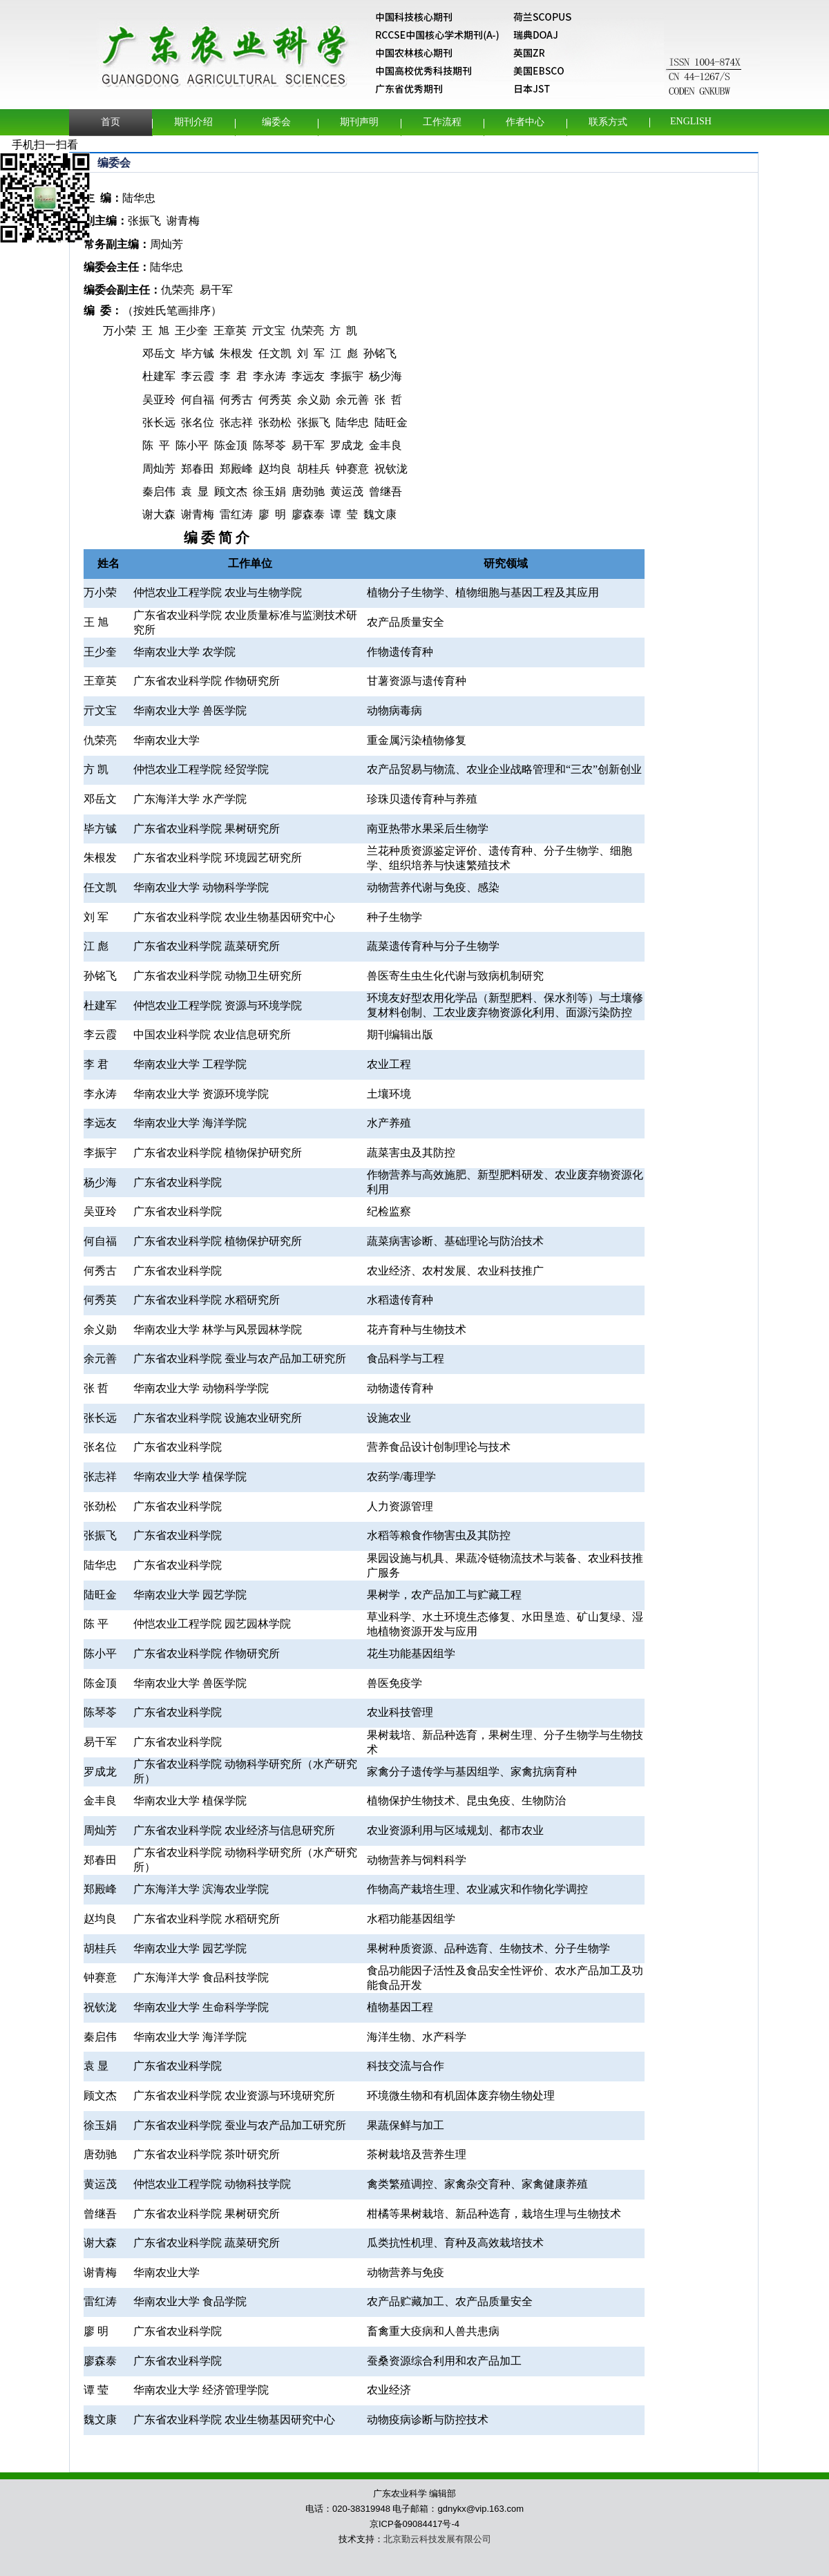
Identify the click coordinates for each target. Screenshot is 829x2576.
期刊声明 (359, 122)
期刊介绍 (193, 122)
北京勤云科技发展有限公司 (437, 2539)
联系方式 (608, 122)
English (691, 121)
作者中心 (525, 122)
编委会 (276, 122)
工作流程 (442, 122)
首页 (110, 122)
